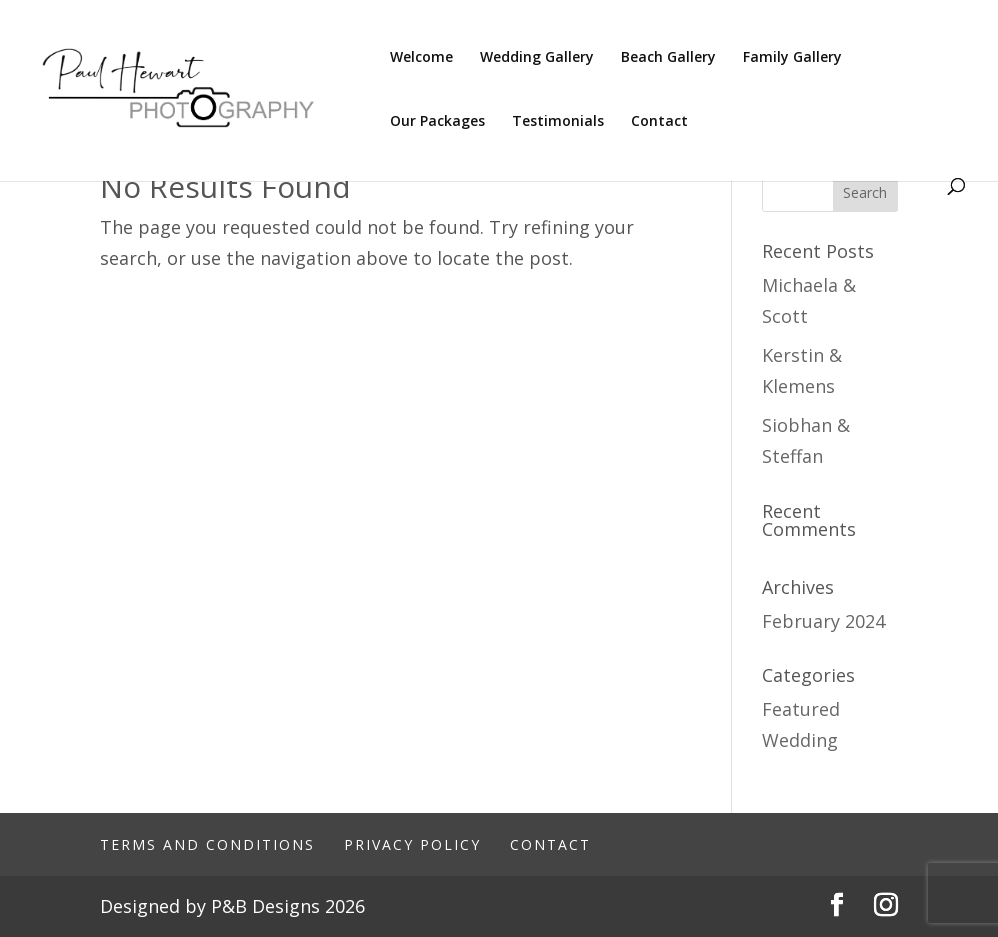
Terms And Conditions (207, 844)
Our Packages (437, 122)
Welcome (421, 58)
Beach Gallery (668, 58)
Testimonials (558, 122)
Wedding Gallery (537, 58)
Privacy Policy (412, 844)
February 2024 (823, 621)
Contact (659, 122)
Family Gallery (792, 58)
